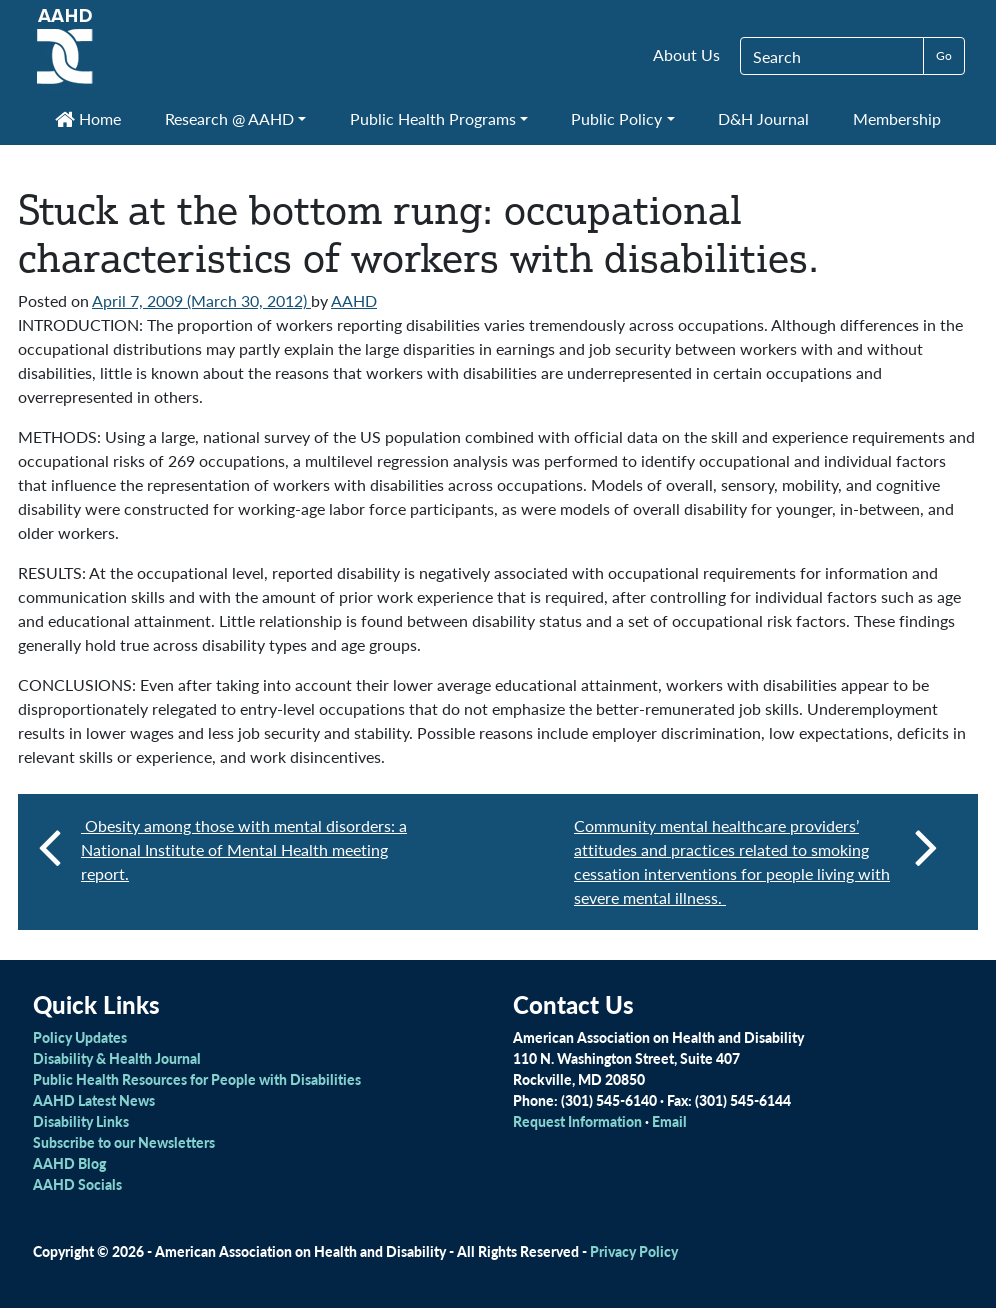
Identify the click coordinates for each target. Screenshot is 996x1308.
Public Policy (616, 118)
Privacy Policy (634, 1251)
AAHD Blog (69, 1163)
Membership (897, 118)
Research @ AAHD (229, 118)
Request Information (577, 1121)
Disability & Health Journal (117, 1058)
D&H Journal (763, 118)
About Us (686, 54)
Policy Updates (80, 1037)
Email (669, 1121)
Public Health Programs (433, 118)
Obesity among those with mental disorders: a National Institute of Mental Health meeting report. (244, 849)
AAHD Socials (77, 1184)
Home (88, 118)
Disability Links (81, 1121)
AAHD (354, 300)
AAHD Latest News (94, 1100)
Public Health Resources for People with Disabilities (197, 1079)
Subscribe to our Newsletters (124, 1142)
